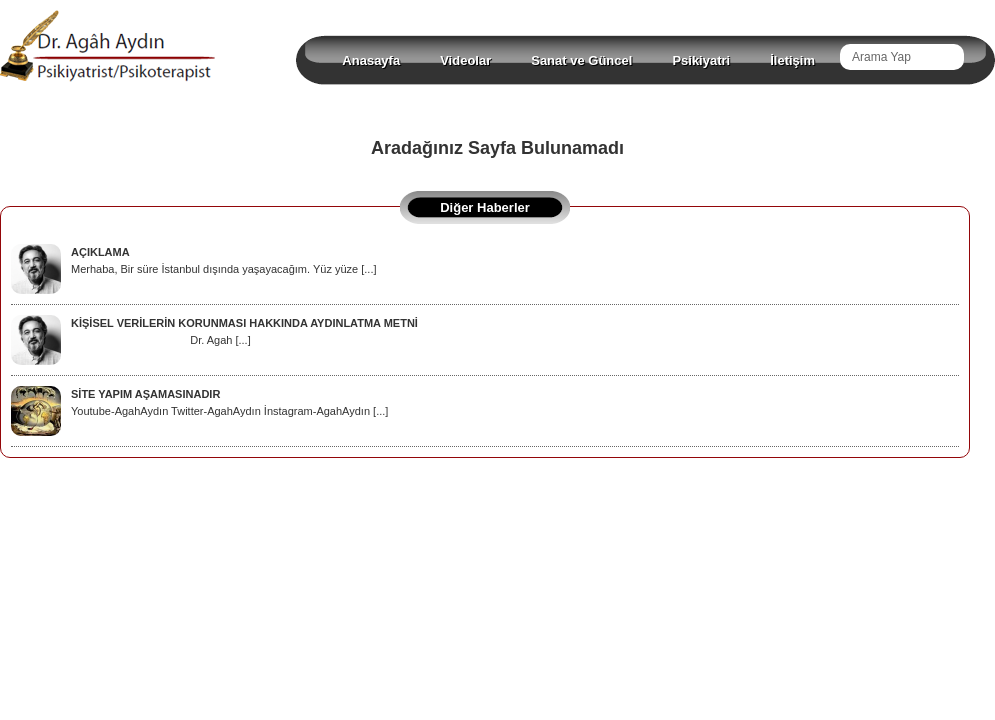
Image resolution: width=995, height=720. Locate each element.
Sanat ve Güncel (581, 60)
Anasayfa (371, 60)
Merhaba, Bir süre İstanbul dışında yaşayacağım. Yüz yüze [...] (194, 261)
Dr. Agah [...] (214, 332)
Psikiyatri (701, 60)
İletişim (792, 60)
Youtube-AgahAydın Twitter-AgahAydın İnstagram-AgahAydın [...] (199, 403)
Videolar (465, 60)
